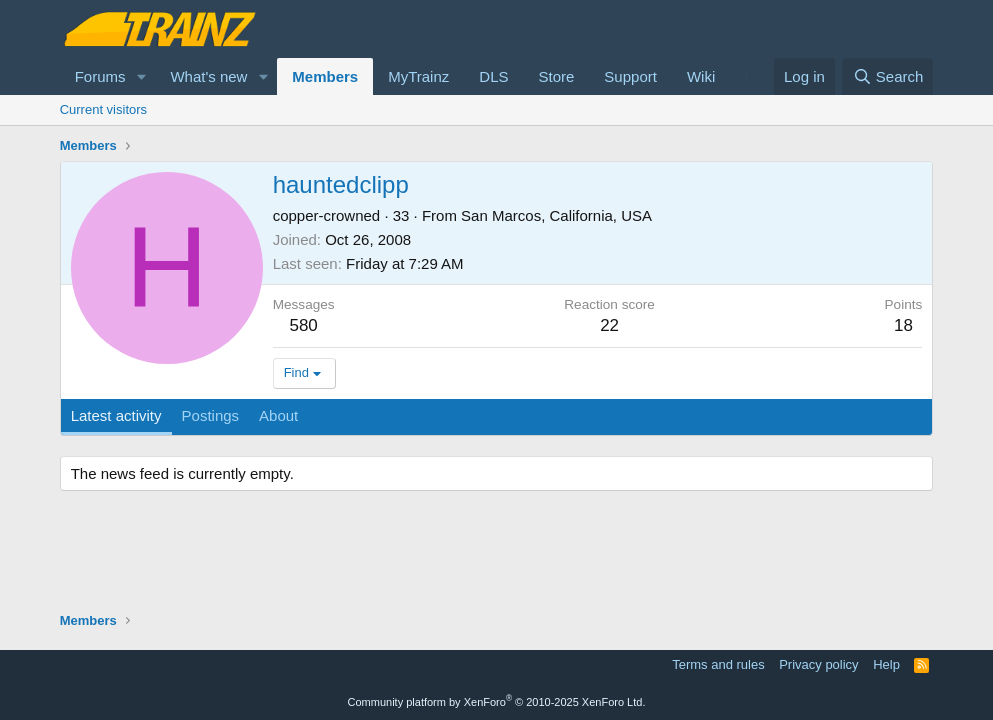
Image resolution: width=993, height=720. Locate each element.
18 (903, 325)
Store (556, 76)
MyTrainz (418, 76)
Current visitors (103, 109)
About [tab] (278, 415)
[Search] (887, 76)
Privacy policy (818, 664)
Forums (100, 76)
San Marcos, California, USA (556, 215)
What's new (208, 76)
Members (325, 76)
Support (630, 76)
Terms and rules (718, 664)
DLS (493, 76)
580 (303, 325)
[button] (141, 76)
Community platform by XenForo (497, 702)
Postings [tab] (211, 415)
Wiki (701, 76)
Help (886, 664)
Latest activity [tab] (116, 415)
